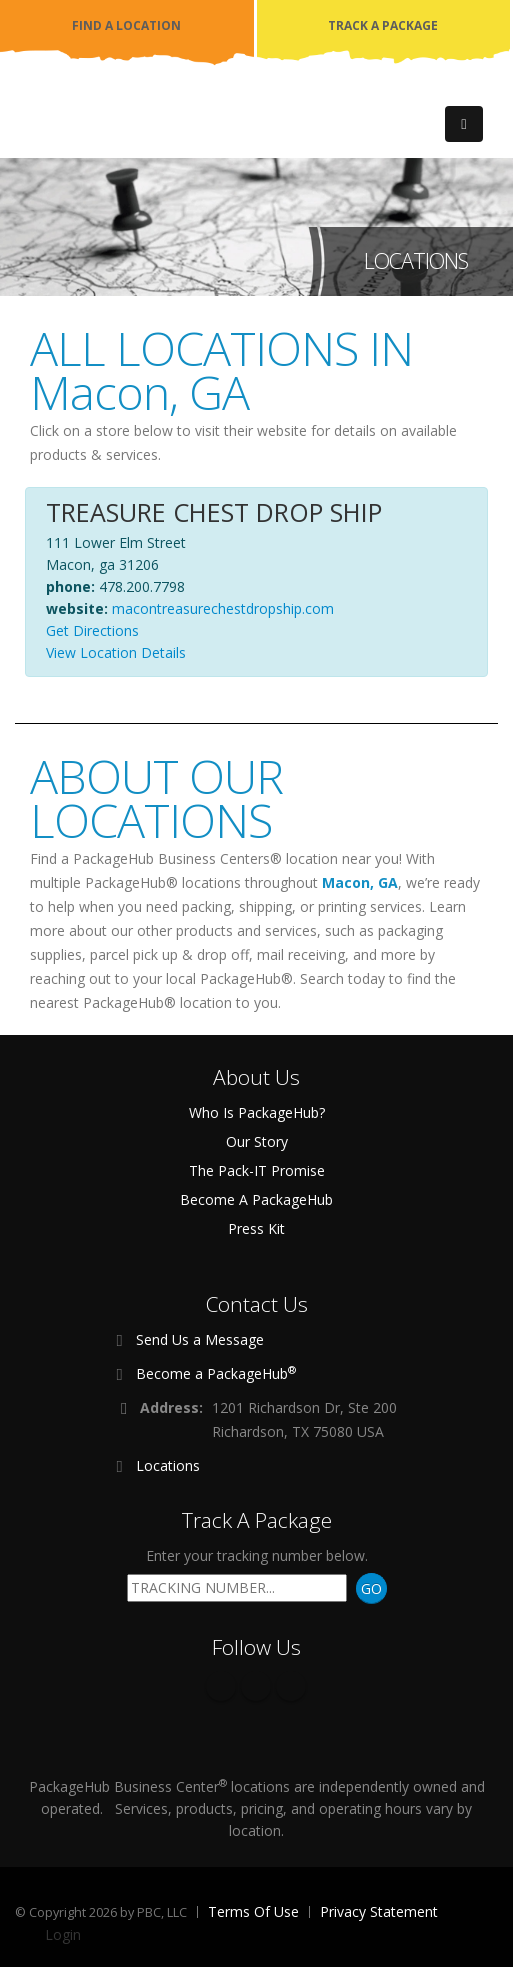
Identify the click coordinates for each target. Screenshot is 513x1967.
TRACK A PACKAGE (383, 25)
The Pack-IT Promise (257, 1170)
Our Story (257, 1141)
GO (371, 1588)
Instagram (291, 1686)
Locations (168, 1465)
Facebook (221, 1686)
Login (63, 1934)
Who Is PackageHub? (257, 1112)
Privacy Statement (379, 1911)
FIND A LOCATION (126, 25)
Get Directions (92, 630)
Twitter (256, 1686)
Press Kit (256, 1228)
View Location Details (116, 652)
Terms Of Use (253, 1911)
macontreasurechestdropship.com (223, 608)
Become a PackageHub (216, 1373)
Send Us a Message (200, 1339)
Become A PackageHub (256, 1199)
